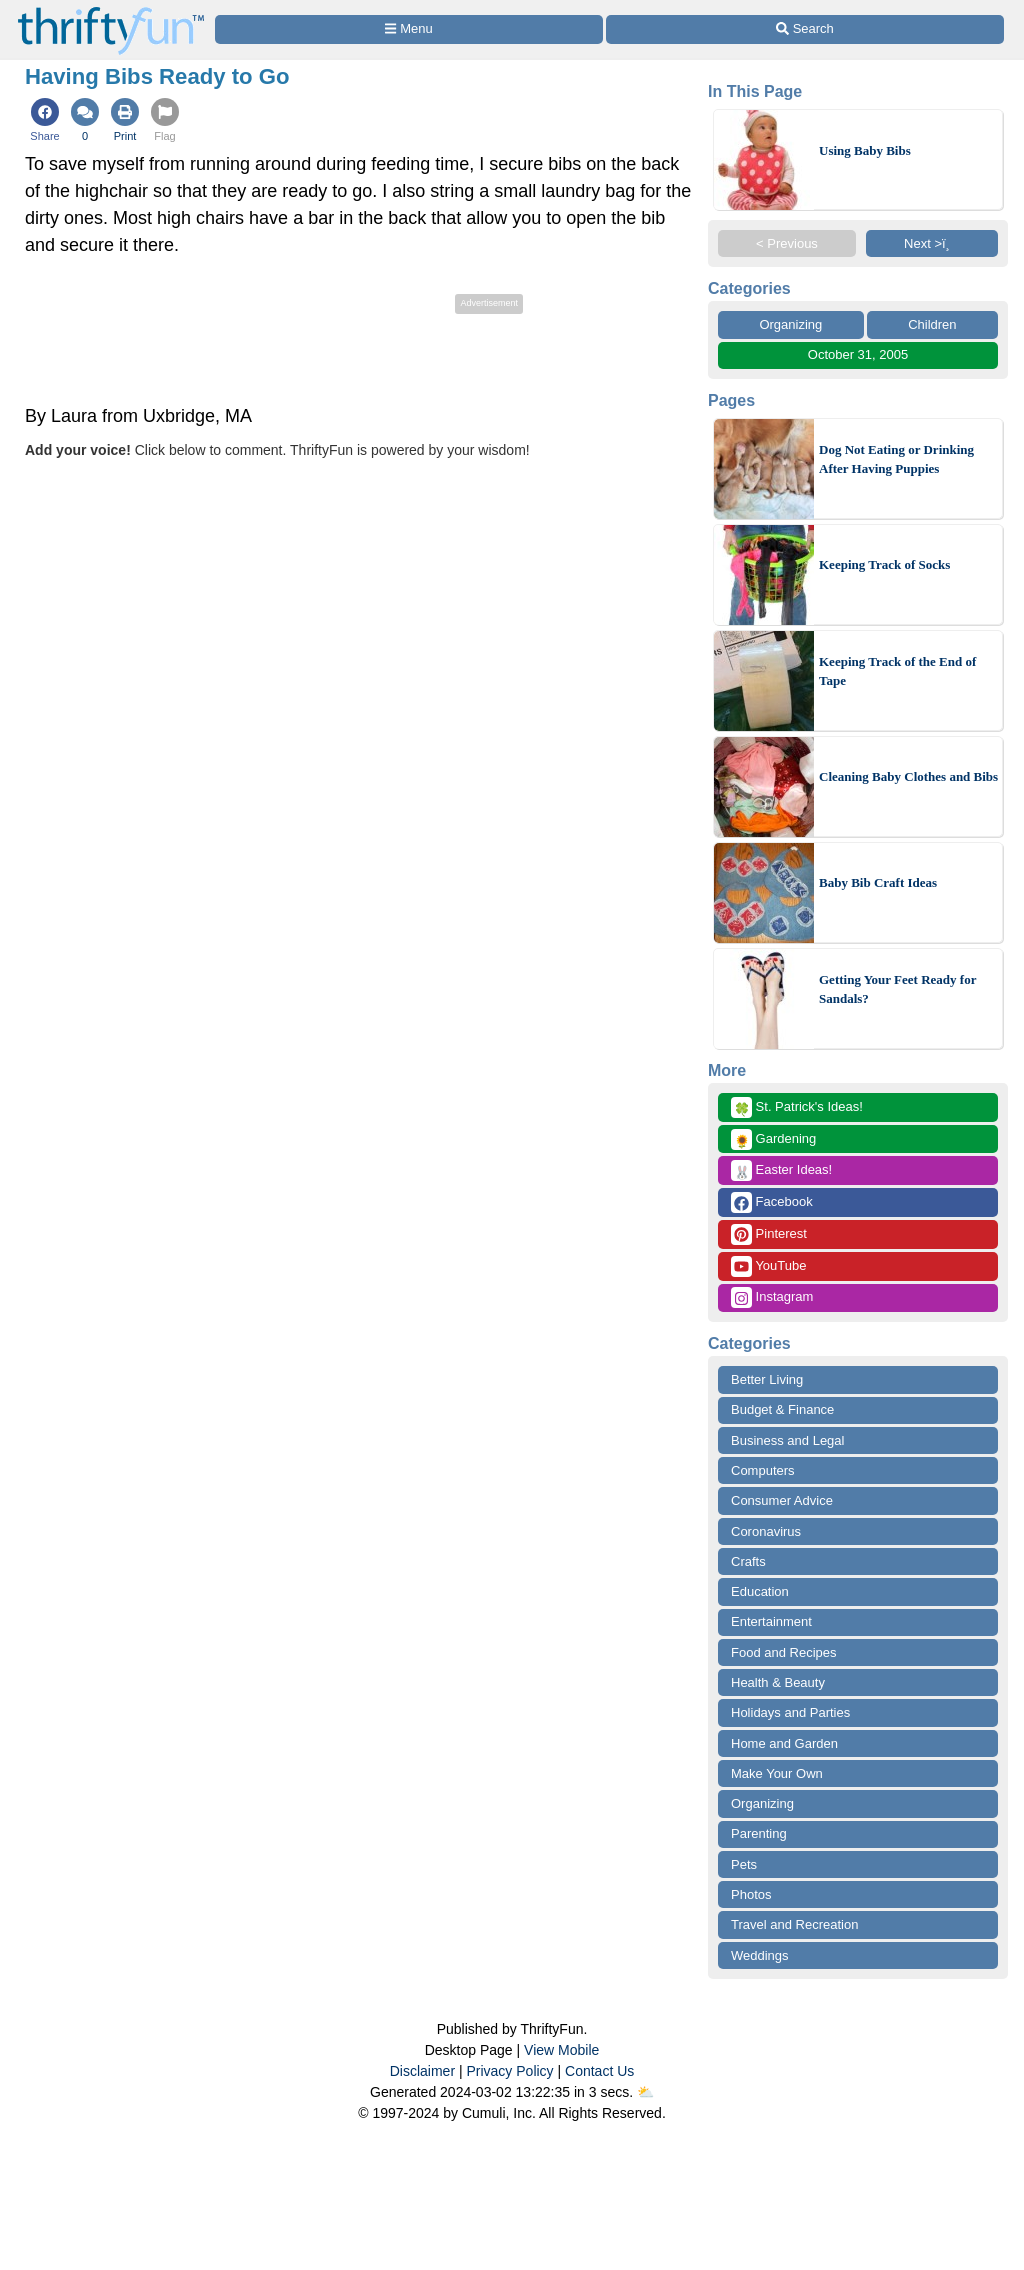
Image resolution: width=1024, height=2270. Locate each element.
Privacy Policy (509, 2071)
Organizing (790, 324)
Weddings (760, 1955)
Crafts (748, 1561)
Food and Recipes (784, 1652)
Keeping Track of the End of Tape (897, 671)
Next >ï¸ (932, 243)
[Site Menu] (409, 29)
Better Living (767, 1379)
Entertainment (771, 1621)
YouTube (768, 1266)
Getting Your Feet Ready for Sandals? (897, 989)
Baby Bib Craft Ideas (878, 882)
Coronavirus (766, 1531)
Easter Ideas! (781, 1170)
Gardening (773, 1139)
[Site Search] (805, 29)
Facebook (772, 1202)
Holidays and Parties (790, 1712)
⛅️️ (645, 2092)
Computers (763, 1470)
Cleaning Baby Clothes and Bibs (908, 776)
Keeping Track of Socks (884, 564)
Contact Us (599, 2071)
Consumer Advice (782, 1500)
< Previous (787, 243)
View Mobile (561, 2050)
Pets (744, 1864)
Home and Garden (784, 1743)
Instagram (772, 1297)
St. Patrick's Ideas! (797, 1107)
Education (760, 1591)
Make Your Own (777, 1773)
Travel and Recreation (794, 1924)
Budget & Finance (782, 1409)
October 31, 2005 (858, 354)
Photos (751, 1894)
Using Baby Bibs (865, 150)
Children (932, 324)
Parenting (759, 1833)
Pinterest (769, 1234)
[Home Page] (111, 11)
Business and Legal (787, 1440)
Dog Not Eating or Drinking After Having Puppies (896, 459)
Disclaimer (422, 2071)
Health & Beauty (778, 1682)
